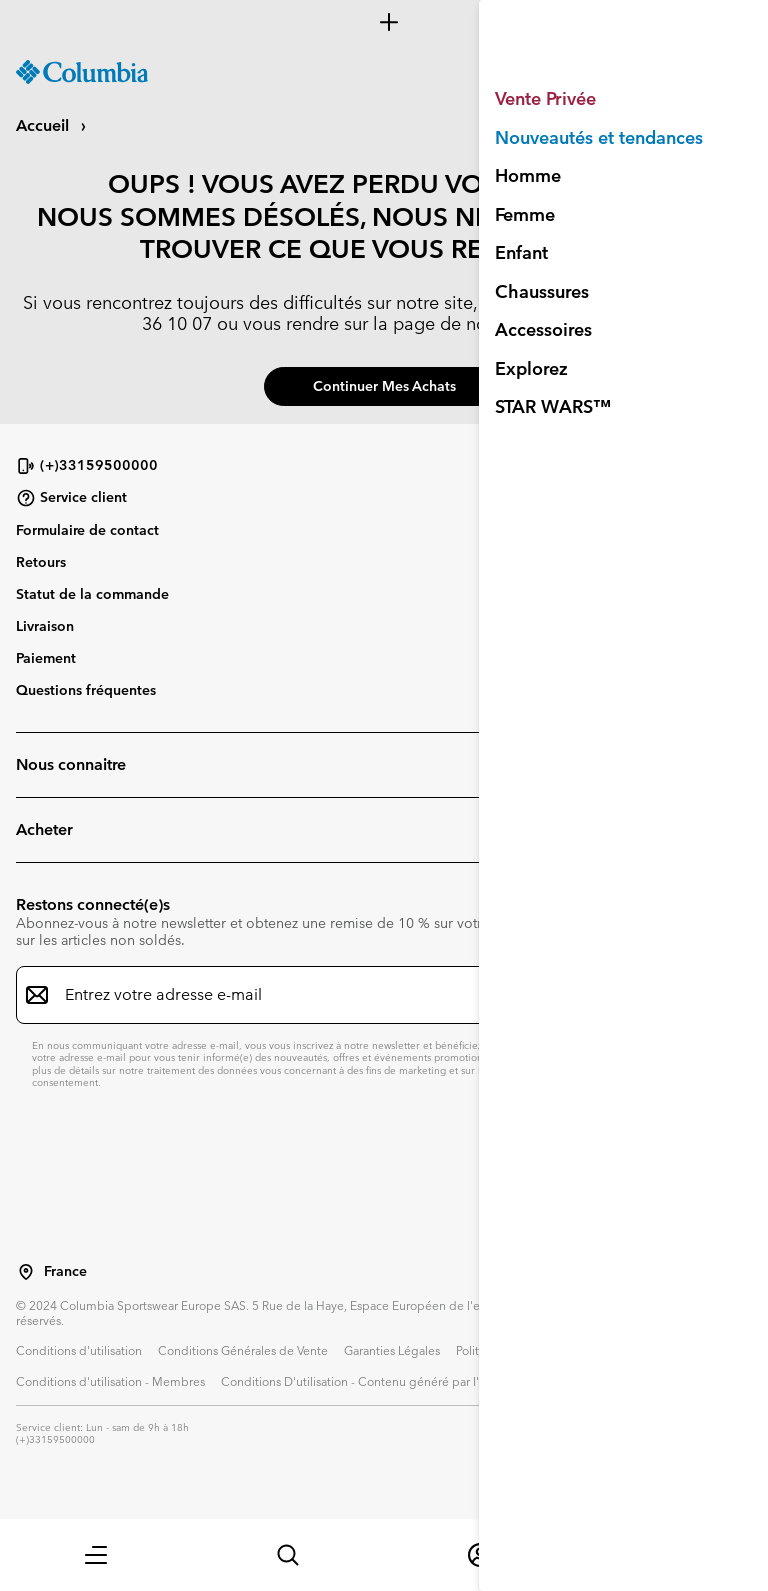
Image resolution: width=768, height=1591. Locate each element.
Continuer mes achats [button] (384, 386)
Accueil (44, 125)
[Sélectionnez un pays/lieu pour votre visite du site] (26, 1272)
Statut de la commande (92, 594)
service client (567, 323)
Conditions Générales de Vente (243, 1350)
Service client (71, 498)
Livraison (45, 626)
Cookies (647, 1381)
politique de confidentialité (647, 1057)
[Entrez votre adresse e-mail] (372, 995)
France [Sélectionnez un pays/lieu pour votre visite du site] (65, 1271)
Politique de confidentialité (530, 1350)
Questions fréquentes (86, 690)
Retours (41, 562)
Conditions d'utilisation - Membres (110, 1381)
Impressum (578, 1381)
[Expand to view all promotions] (384, 22)
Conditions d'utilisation (79, 1350)
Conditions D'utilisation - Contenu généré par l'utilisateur (376, 1381)
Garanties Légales (392, 1350)
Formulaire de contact (87, 530)
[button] (96, 1555)
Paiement (46, 658)
